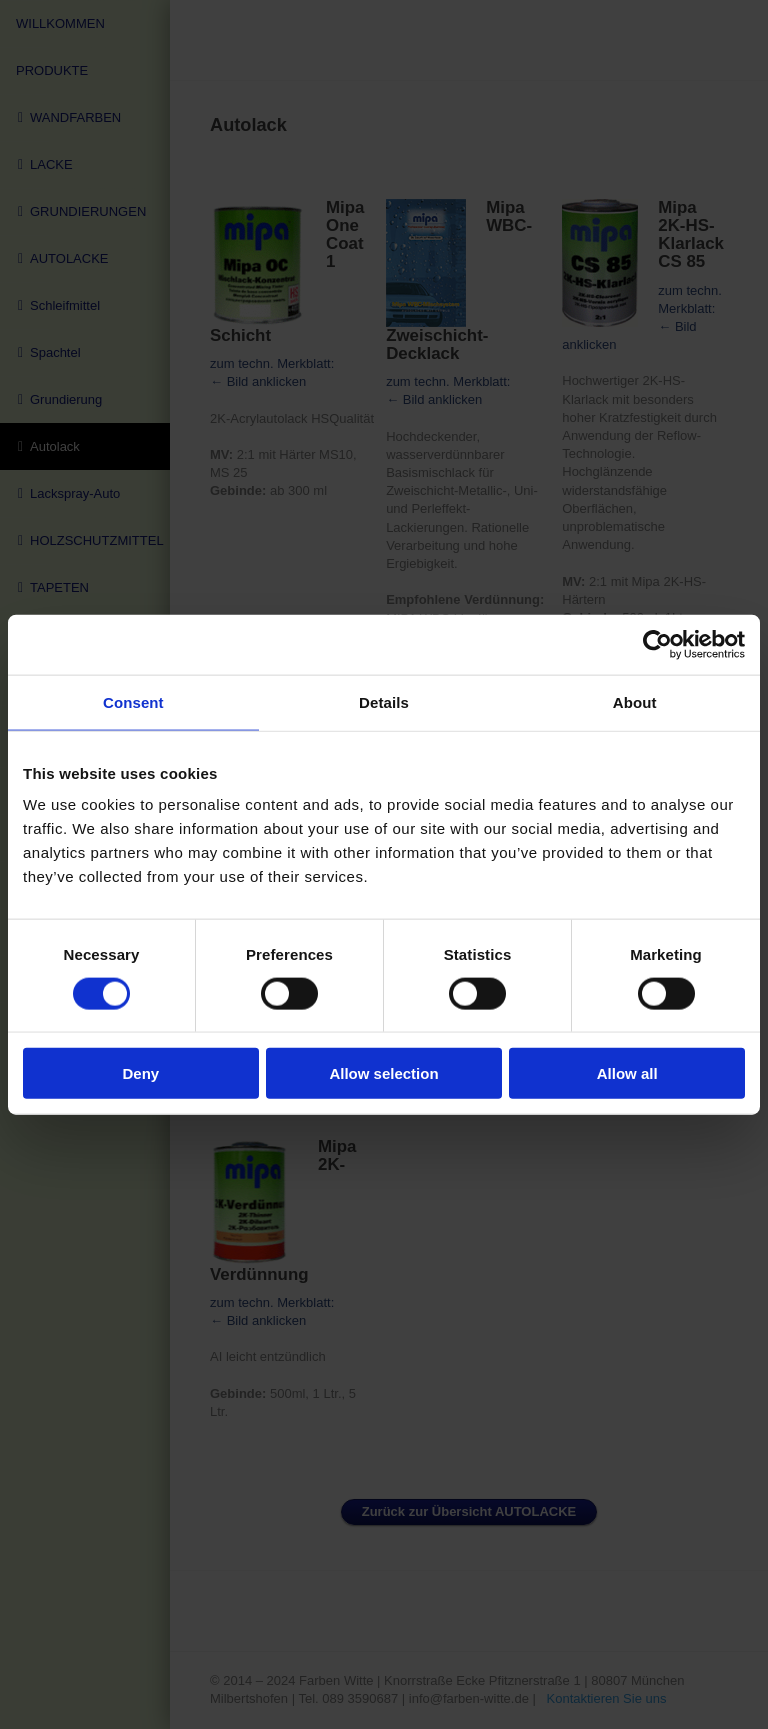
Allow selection (383, 1073)
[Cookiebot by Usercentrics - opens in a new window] (657, 644)
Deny (140, 1073)
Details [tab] (384, 701)
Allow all (627, 1073)
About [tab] (635, 701)
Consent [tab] (133, 701)
